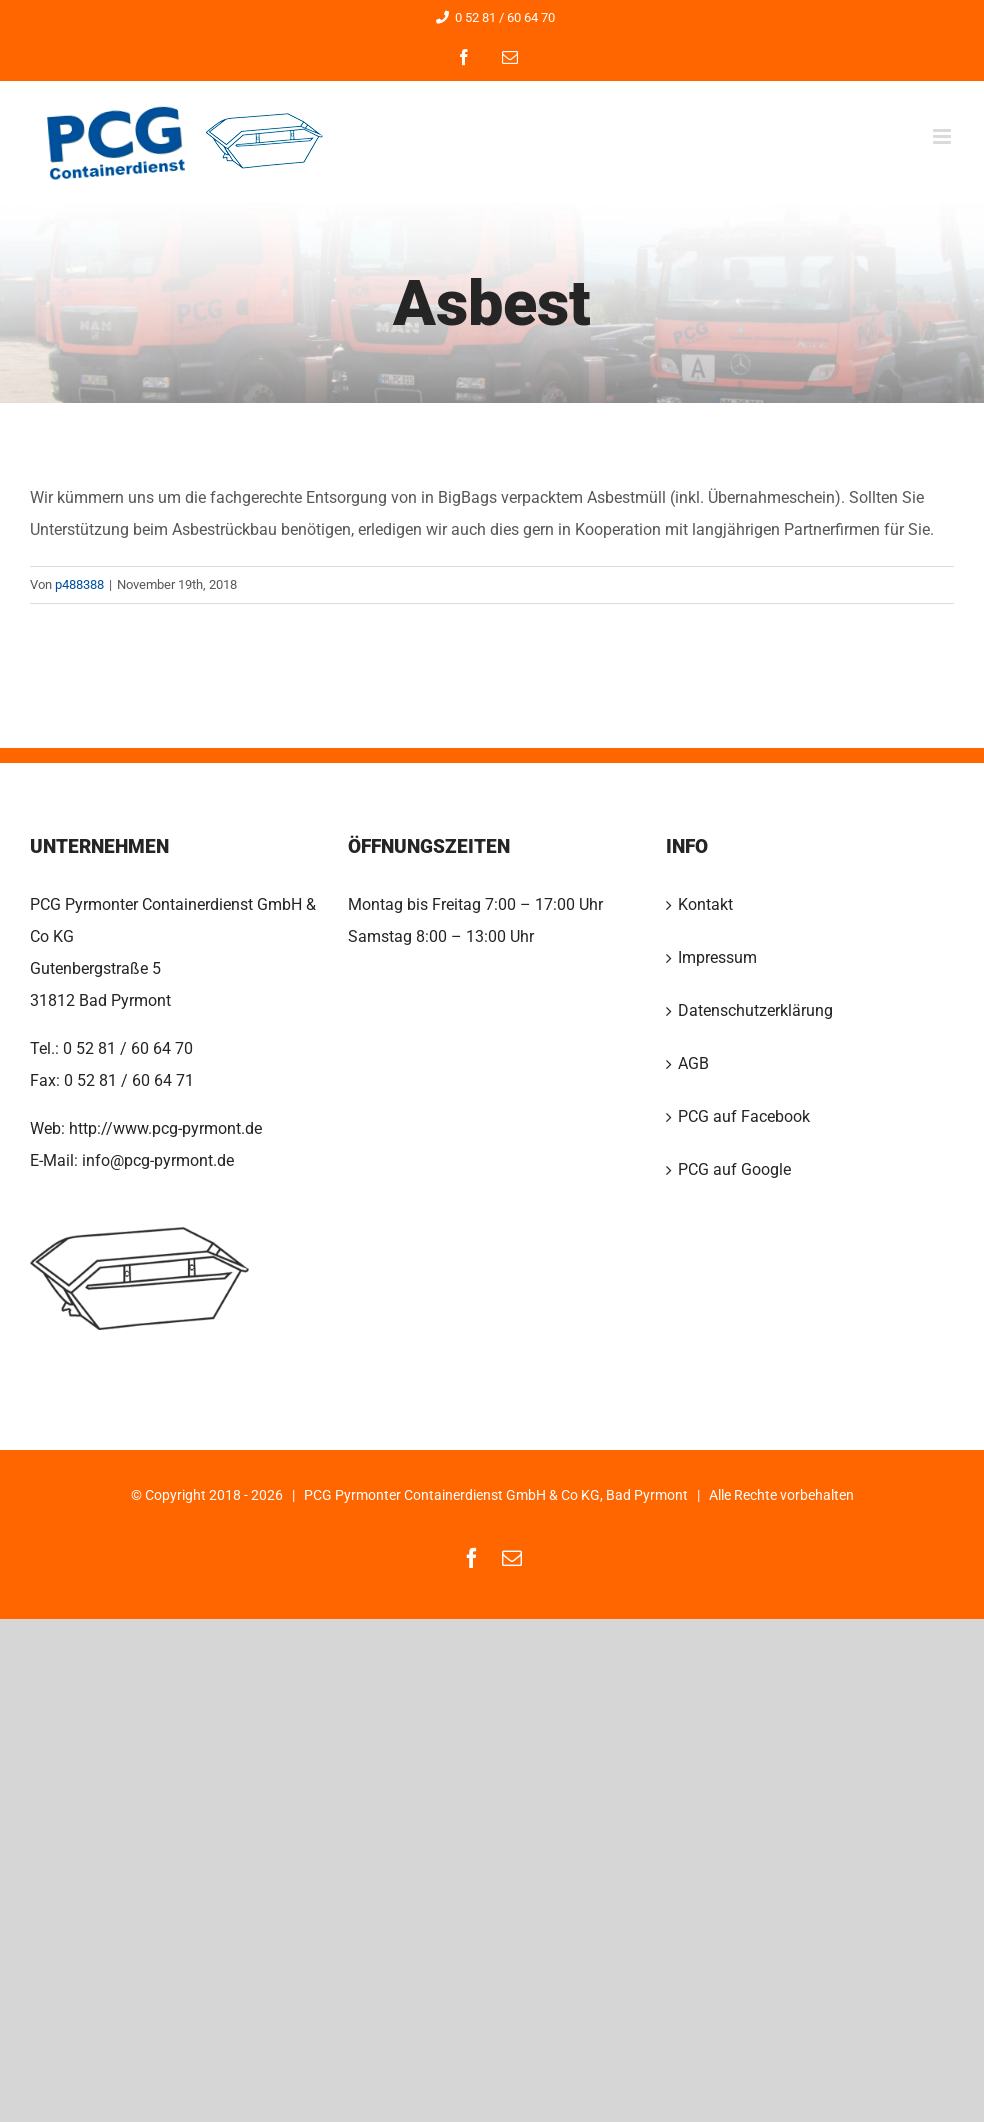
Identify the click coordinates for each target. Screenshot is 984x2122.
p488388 (79, 584)
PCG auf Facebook (744, 1116)
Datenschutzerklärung (755, 1010)
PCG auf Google (734, 1169)
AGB (693, 1063)
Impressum (717, 957)
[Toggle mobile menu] (943, 136)
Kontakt (705, 904)
